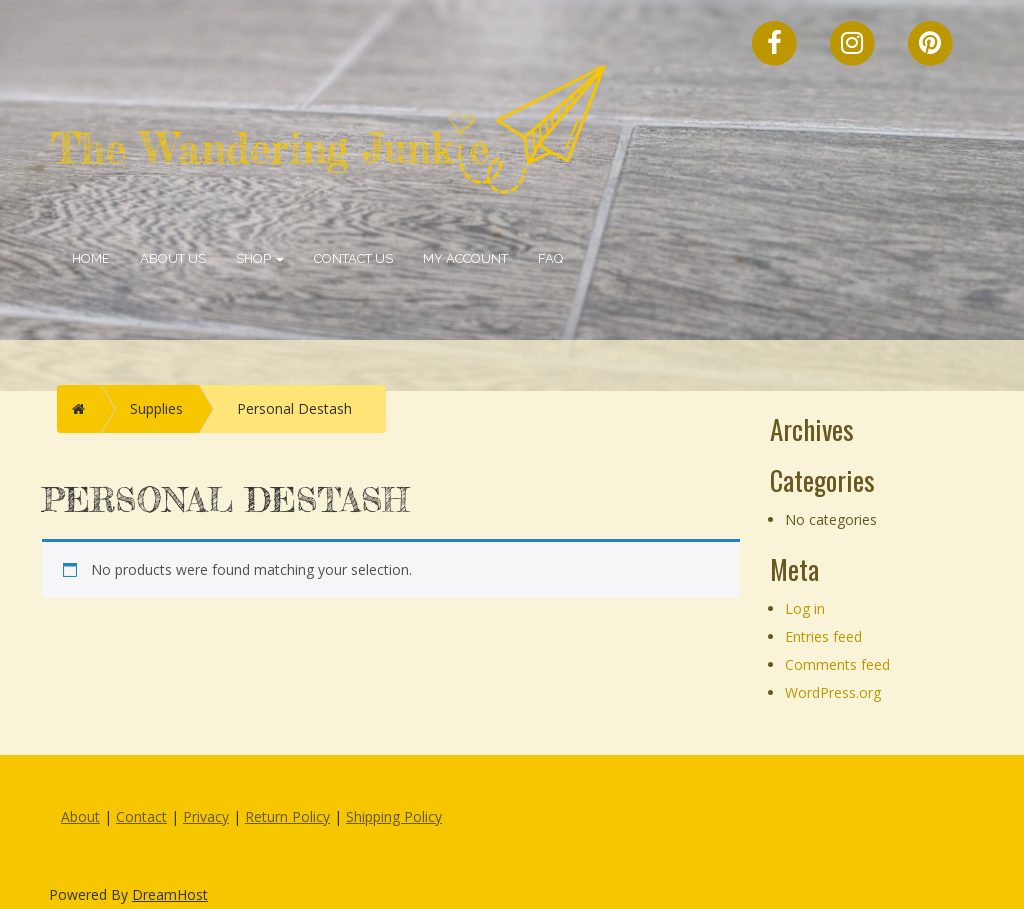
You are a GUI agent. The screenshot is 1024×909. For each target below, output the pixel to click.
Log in (805, 608)
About (80, 816)
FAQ (550, 258)
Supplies (156, 408)
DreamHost (170, 894)
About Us (173, 258)
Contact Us (353, 258)
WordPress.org (833, 692)
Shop (260, 258)
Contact (141, 816)
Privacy (206, 816)
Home (91, 258)
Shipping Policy (394, 816)
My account (465, 258)
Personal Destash (294, 408)
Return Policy (287, 816)
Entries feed (823, 636)
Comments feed (837, 664)
